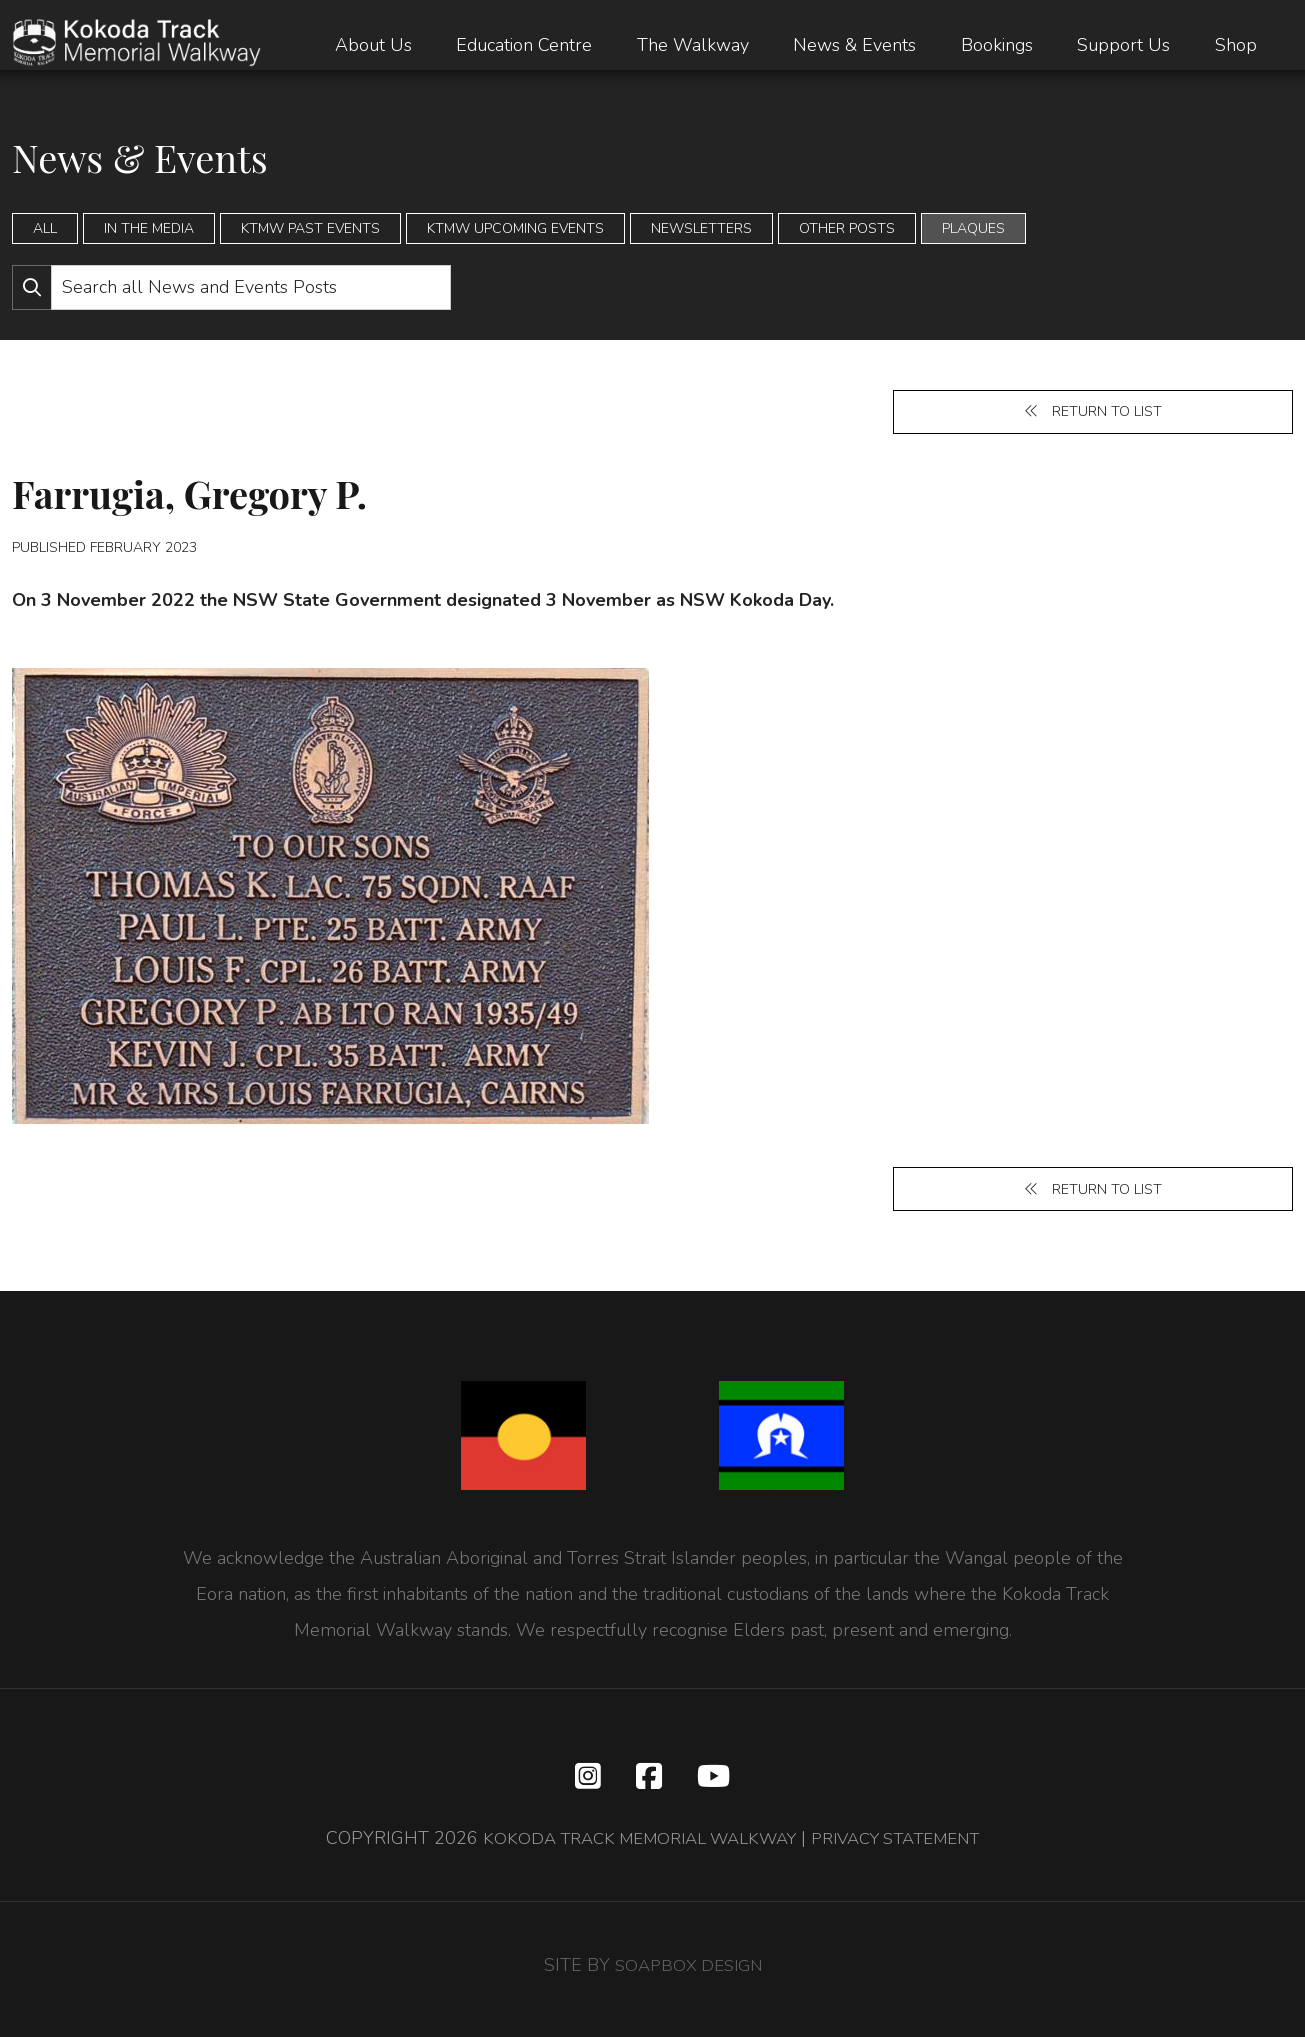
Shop (1236, 45)
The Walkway (693, 45)
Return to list (1093, 413)
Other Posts (847, 228)
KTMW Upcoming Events (515, 228)
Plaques (973, 228)
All (45, 228)
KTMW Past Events (310, 228)
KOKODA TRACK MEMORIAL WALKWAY (629, 1847)
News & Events (854, 45)
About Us (373, 45)
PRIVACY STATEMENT (907, 1847)
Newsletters (701, 228)
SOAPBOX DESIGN (688, 1974)
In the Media (149, 228)
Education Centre (524, 45)
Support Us (1123, 45)
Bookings (997, 45)
